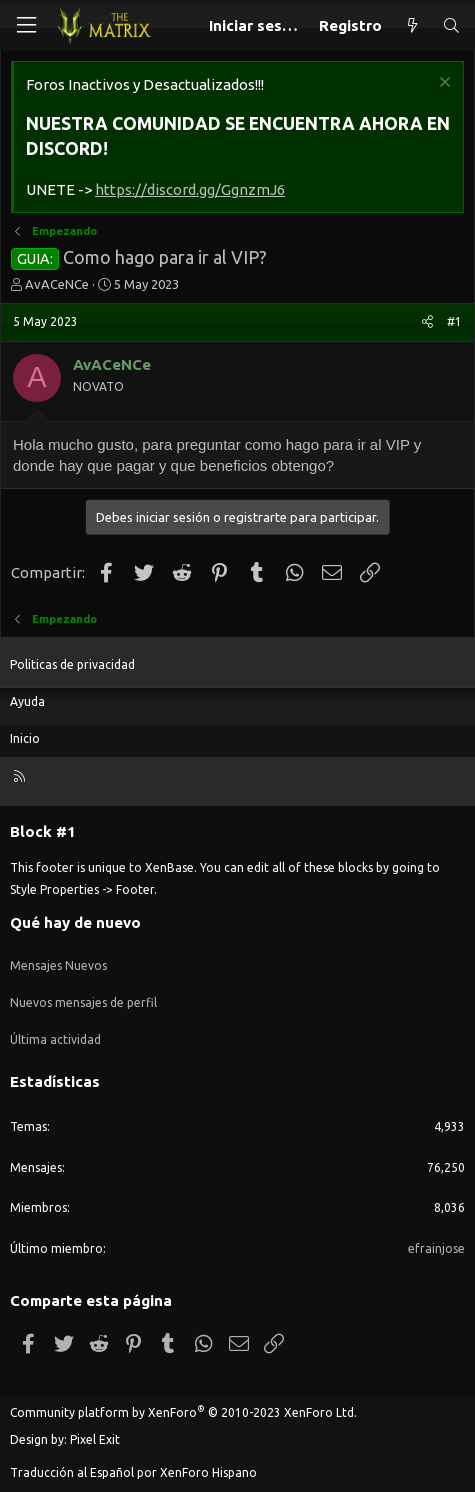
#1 (454, 321)
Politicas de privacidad (72, 664)
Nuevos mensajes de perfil (83, 1002)
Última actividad (55, 1039)
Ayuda (27, 701)
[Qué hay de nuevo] (411, 25)
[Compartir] (427, 322)
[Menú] (26, 25)
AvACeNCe (57, 284)
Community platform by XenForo (183, 1412)
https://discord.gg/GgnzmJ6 (190, 189)
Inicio (25, 738)
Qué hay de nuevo (75, 922)
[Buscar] (451, 25)
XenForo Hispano (208, 1472)
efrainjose (436, 1248)
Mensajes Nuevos (58, 965)
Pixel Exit (95, 1439)
